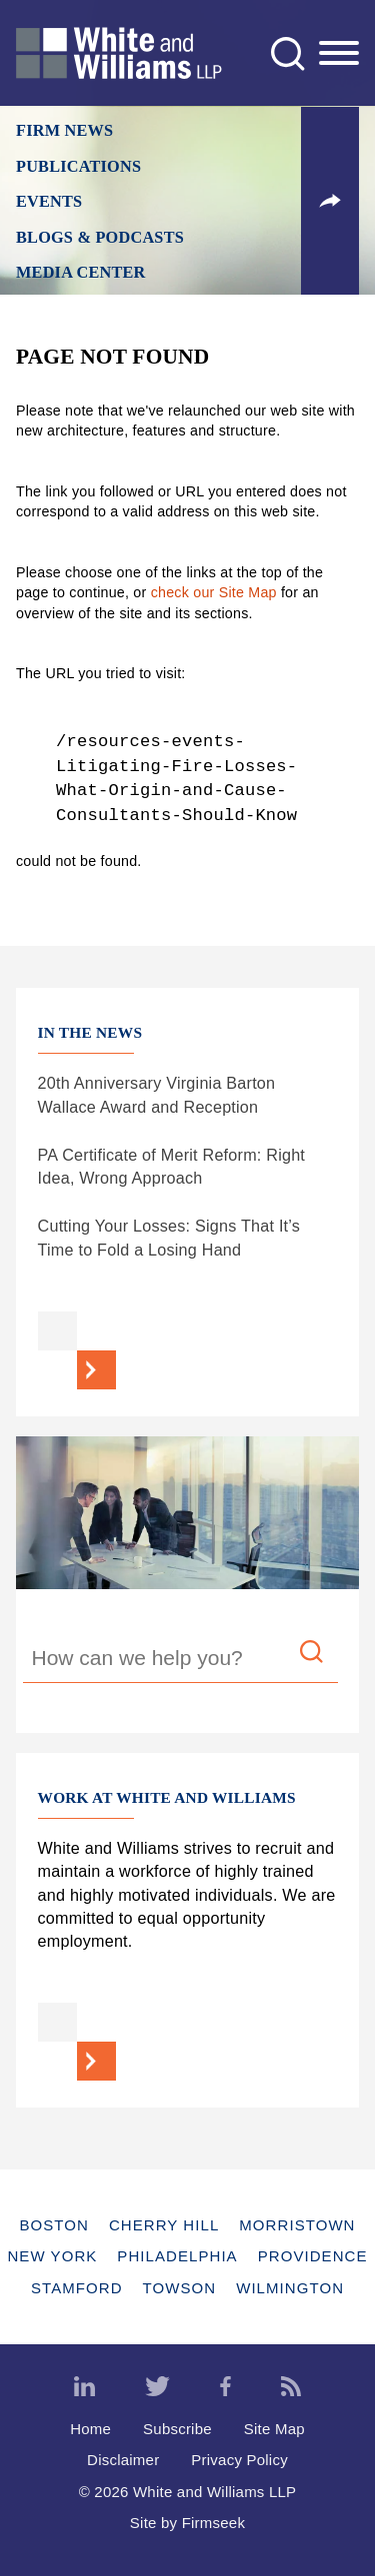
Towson (180, 2287)
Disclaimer (123, 2459)
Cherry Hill (164, 2224)
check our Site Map (214, 592)
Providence (313, 2255)
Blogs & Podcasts (100, 238)
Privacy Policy (239, 2459)
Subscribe (177, 2428)
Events (49, 202)
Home (90, 2428)
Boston (53, 2224)
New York (52, 2255)
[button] (330, 201)
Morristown (297, 2224)
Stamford (77, 2287)
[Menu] (339, 54)
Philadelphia (177, 2255)
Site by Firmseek (187, 2522)
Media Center (81, 273)
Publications (78, 167)
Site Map (274, 2428)
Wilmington (290, 2287)
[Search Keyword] (180, 1661)
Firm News (64, 131)
